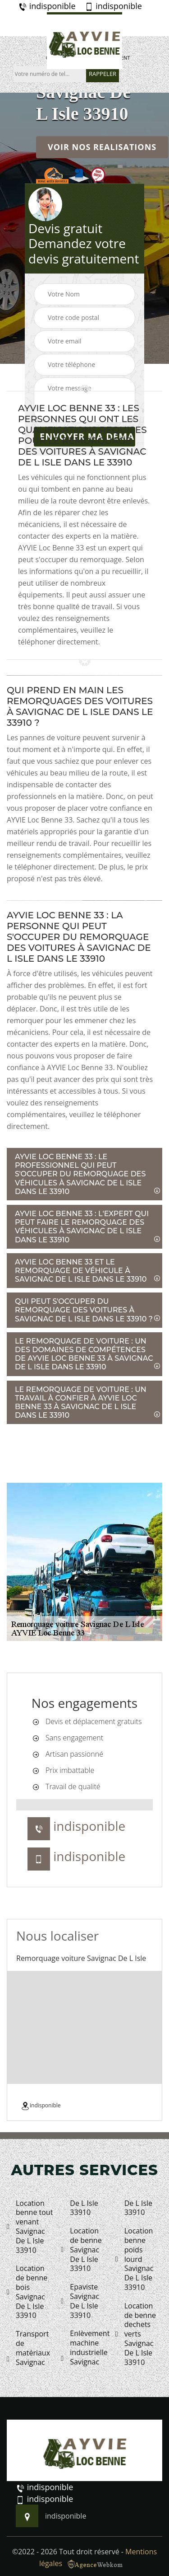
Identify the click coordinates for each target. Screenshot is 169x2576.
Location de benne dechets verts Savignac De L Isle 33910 (135, 2334)
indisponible (46, 5)
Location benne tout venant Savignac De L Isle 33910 (30, 2227)
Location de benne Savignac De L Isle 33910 (81, 2249)
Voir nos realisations (102, 146)
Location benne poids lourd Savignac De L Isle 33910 (134, 2259)
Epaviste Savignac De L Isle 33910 (80, 2301)
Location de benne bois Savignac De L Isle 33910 (27, 2292)
